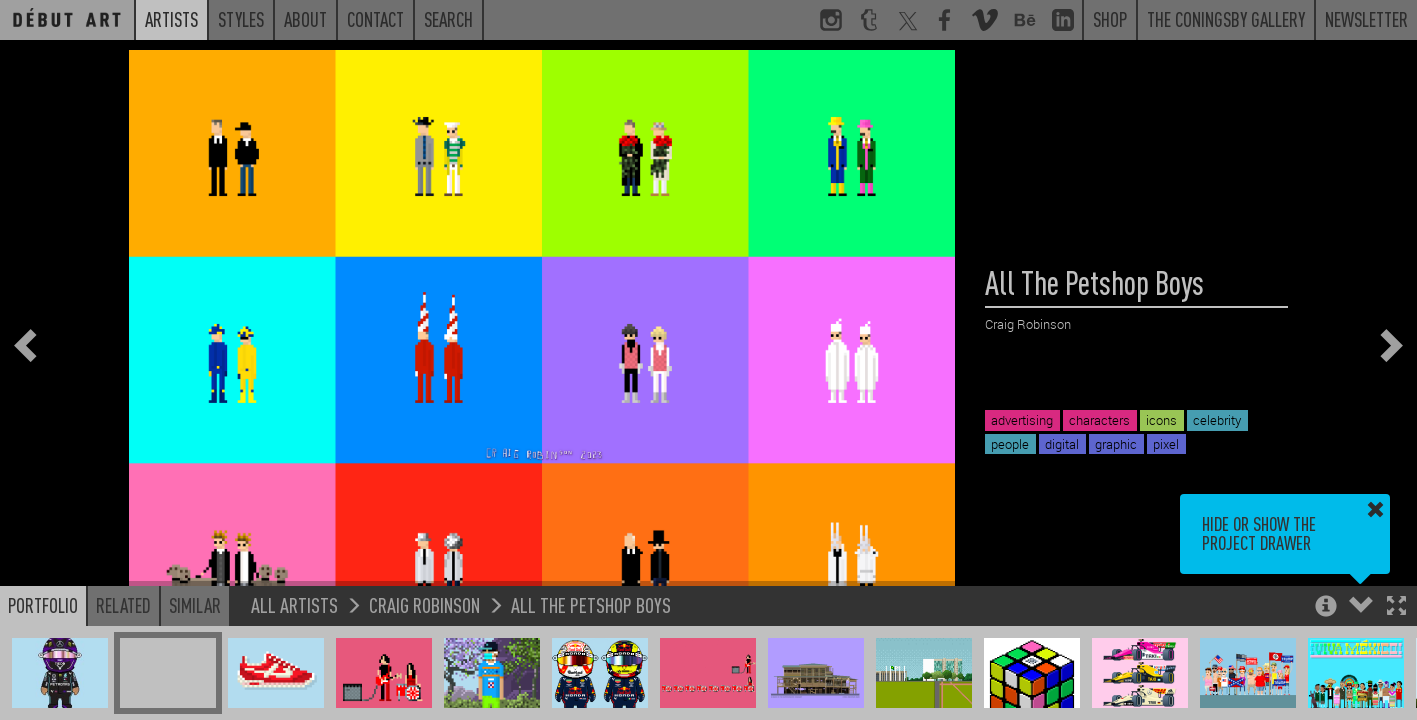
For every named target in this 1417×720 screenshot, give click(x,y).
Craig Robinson (424, 604)
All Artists (294, 604)
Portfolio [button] (43, 605)
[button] (1396, 607)
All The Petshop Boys (591, 604)
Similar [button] (195, 605)
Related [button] (123, 605)
